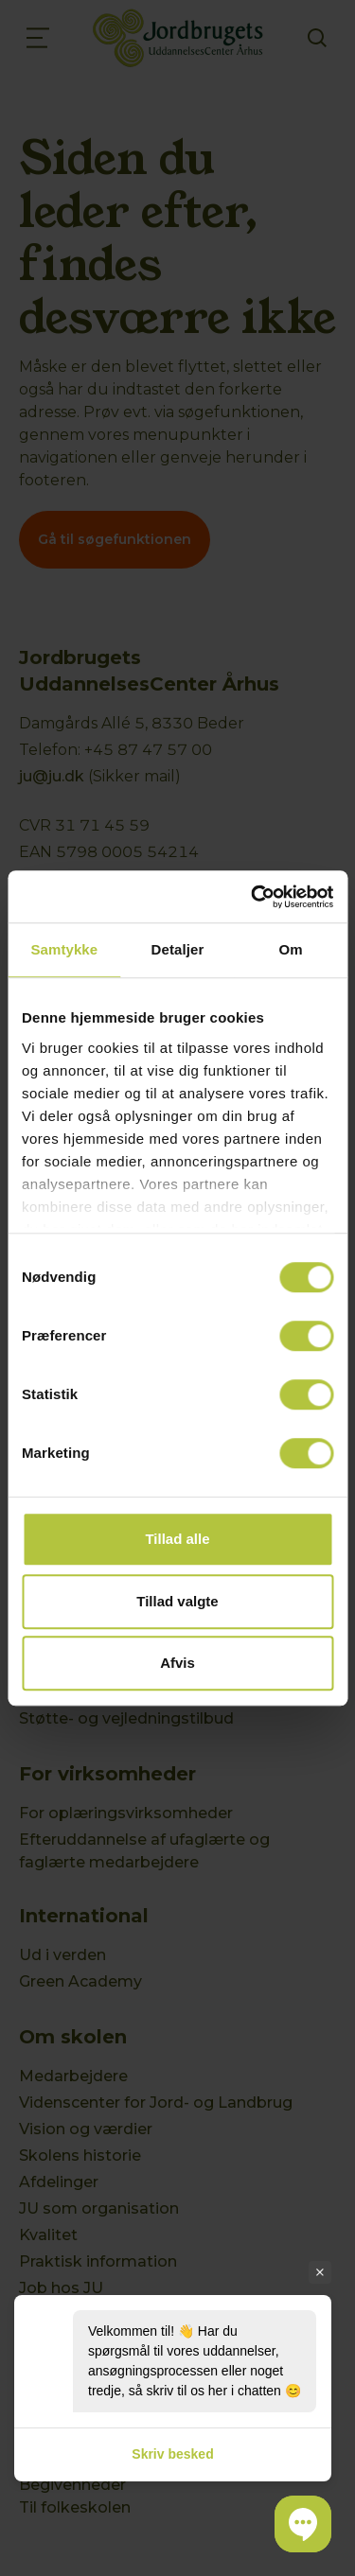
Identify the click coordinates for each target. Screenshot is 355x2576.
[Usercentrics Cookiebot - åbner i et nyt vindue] (252, 897)
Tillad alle (177, 1539)
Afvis (177, 1663)
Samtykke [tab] (64, 949)
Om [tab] (291, 949)
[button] (303, 2524)
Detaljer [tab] (177, 949)
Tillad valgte (177, 1601)
